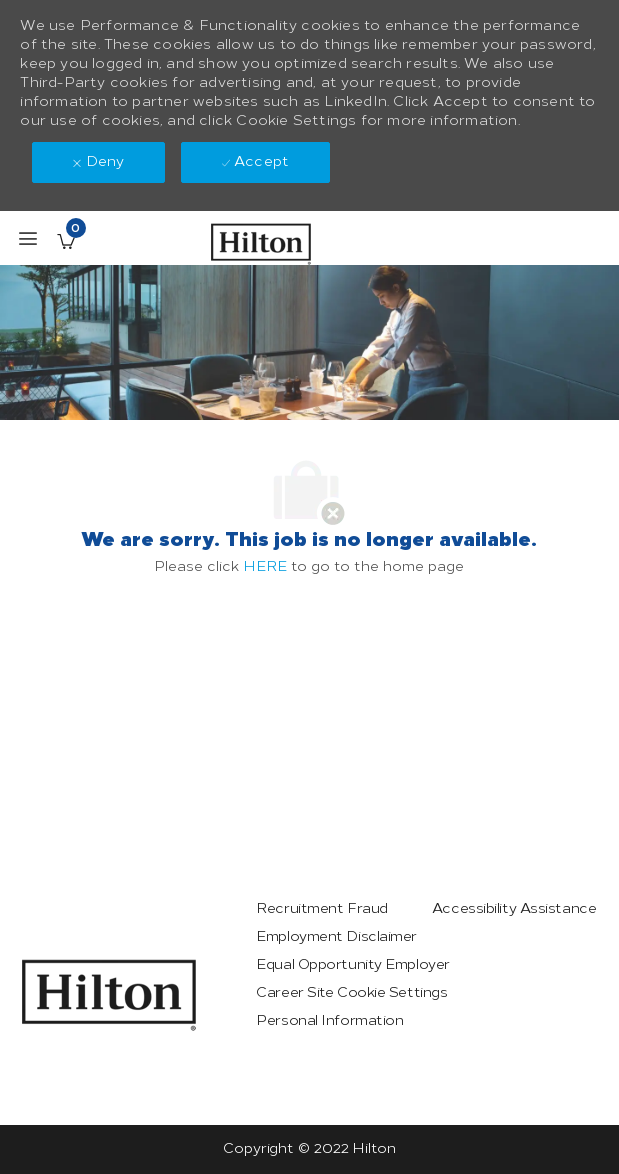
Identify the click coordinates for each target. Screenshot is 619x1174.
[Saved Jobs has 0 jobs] (66, 241)
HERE (265, 566)
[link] (109, 995)
